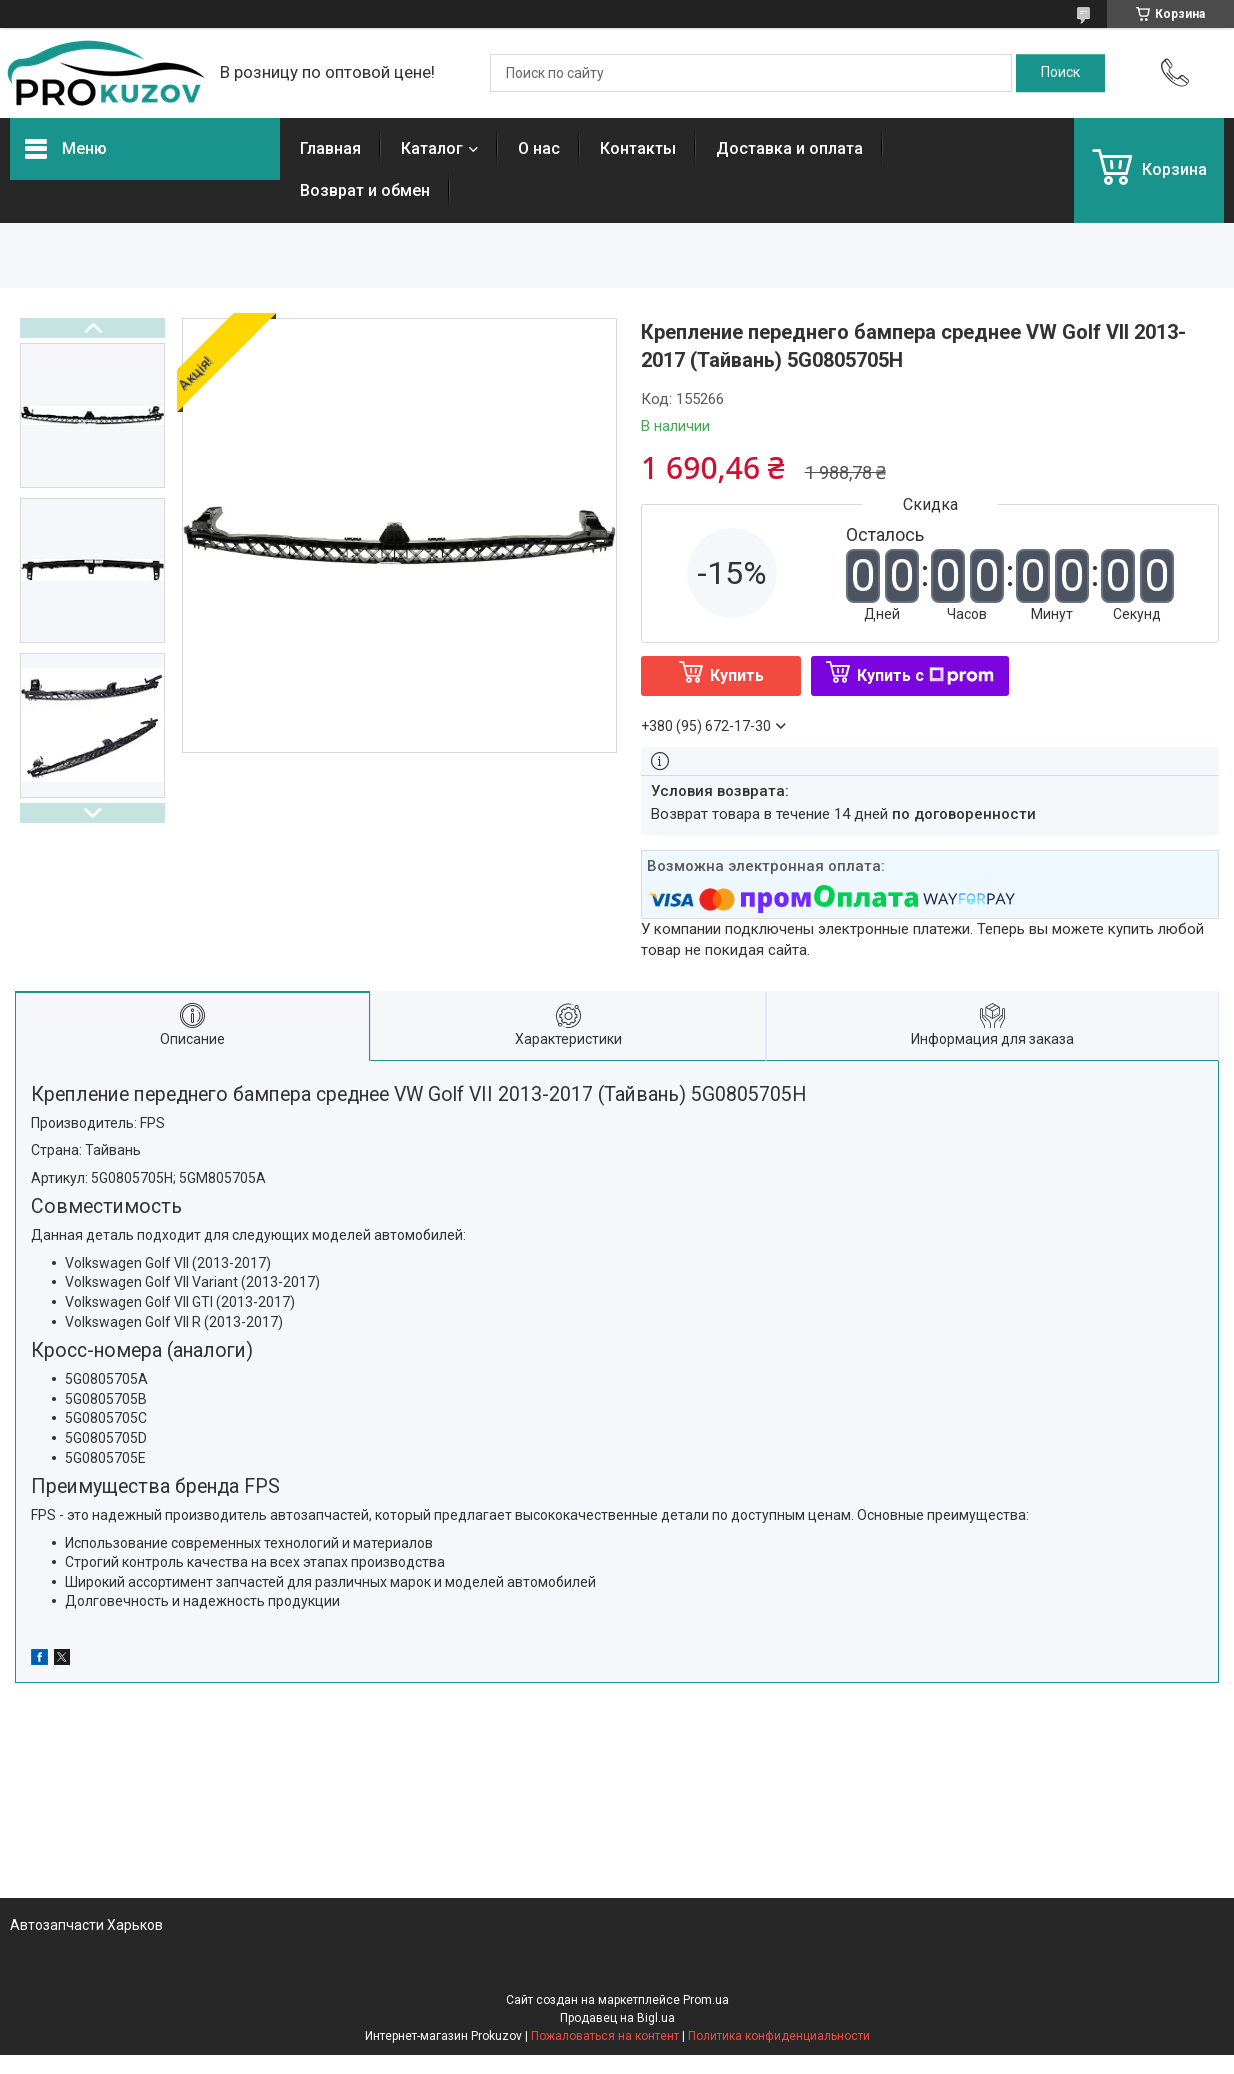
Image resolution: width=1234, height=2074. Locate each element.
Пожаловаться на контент (605, 2036)
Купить (737, 675)
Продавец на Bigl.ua (617, 2018)
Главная (330, 148)
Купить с (925, 675)
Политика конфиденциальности (779, 2036)
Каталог (432, 148)
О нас (539, 148)
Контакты (638, 148)
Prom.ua (706, 2000)
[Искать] (1060, 73)
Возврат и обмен (365, 190)
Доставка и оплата (789, 148)
